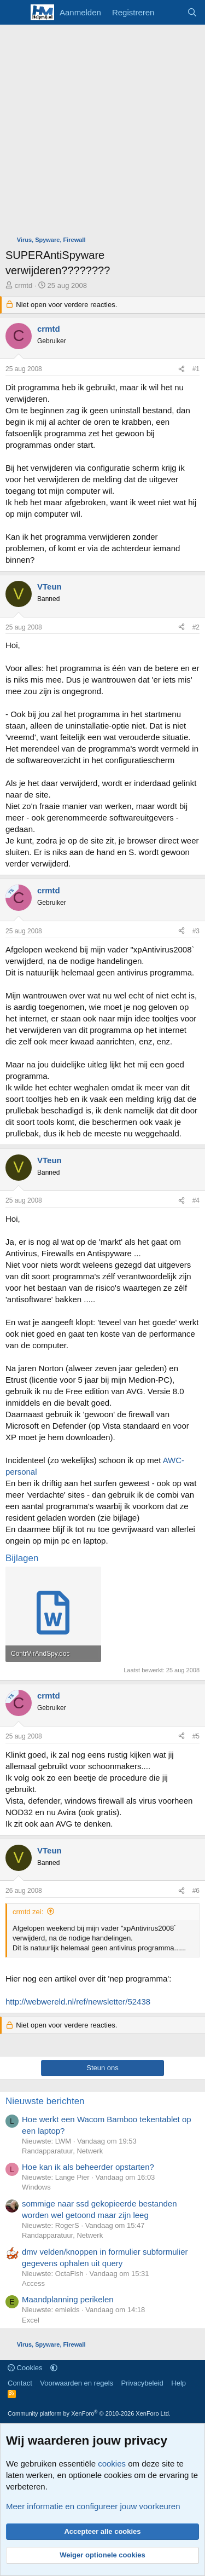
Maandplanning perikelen (68, 2299)
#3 (196, 931)
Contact (20, 2383)
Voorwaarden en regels (76, 2383)
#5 (196, 1736)
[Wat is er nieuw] (170, 12)
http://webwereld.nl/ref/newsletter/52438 (77, 2001)
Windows (36, 2187)
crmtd (24, 285)
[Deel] (181, 369)
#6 (196, 1891)
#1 (196, 369)
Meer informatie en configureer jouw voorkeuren (93, 2506)
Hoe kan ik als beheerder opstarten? (88, 2166)
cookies (112, 2463)
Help (178, 2383)
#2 (196, 627)
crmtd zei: (28, 1912)
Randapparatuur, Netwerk (62, 2151)
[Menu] (15, 13)
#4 (196, 1200)
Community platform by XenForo (89, 2413)
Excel (30, 2320)
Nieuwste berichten (45, 2101)
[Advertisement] (102, 132)
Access (33, 2283)
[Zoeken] (192, 12)
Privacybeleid (142, 2383)
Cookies (25, 2368)
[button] (54, 2368)
